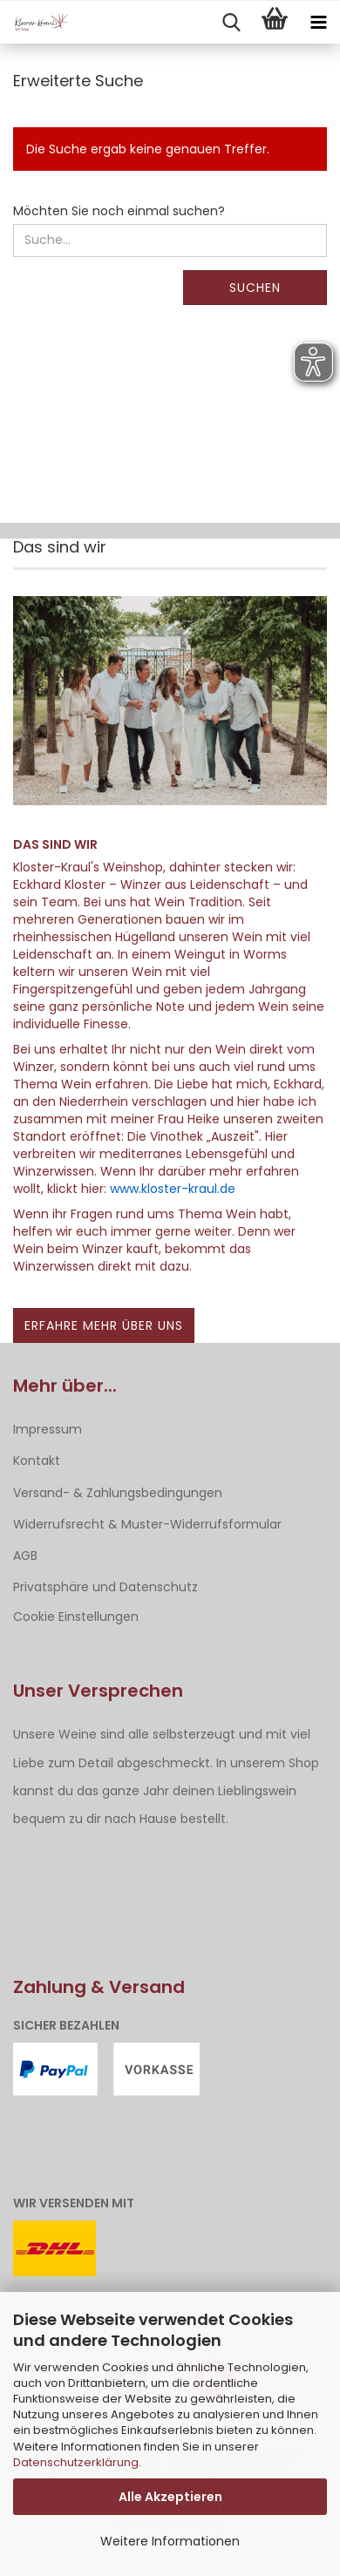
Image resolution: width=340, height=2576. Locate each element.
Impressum (47, 1429)
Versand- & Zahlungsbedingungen (117, 1493)
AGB (25, 1555)
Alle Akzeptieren (170, 2496)
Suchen (255, 287)
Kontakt (36, 1460)
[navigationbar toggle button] (318, 22)
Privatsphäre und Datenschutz (105, 1587)
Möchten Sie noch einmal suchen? (119, 211)
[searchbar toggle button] (231, 22)
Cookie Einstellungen (76, 1616)
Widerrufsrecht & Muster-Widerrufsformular (147, 1524)
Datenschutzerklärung (76, 2462)
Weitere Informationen (170, 2541)
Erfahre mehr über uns (103, 1325)
